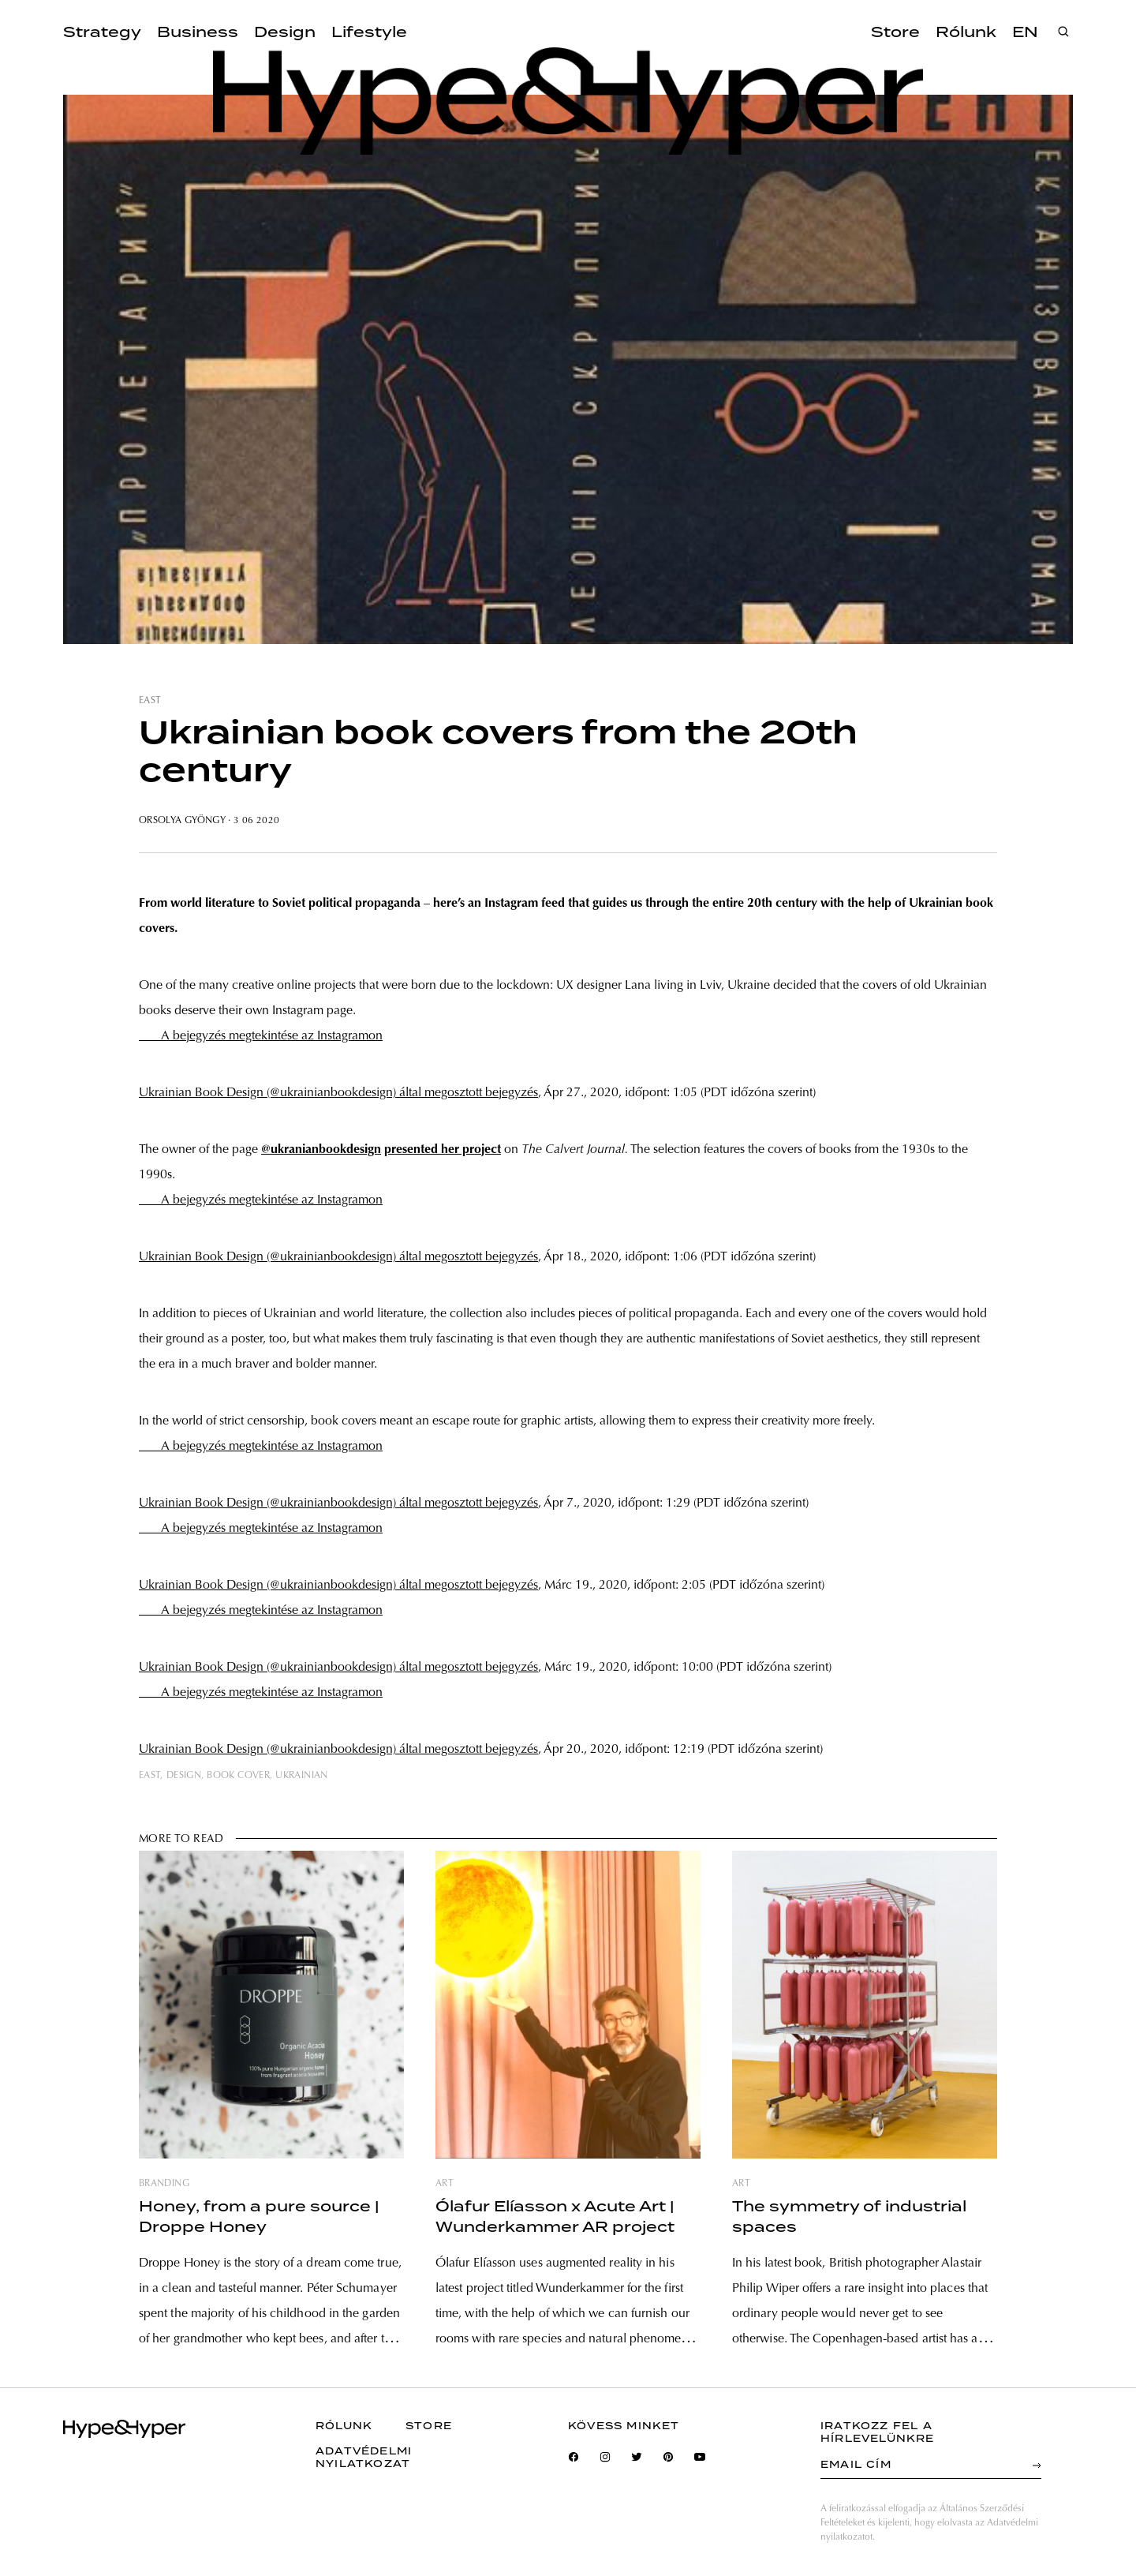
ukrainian (301, 1775)
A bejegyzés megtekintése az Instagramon (261, 1036)
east (150, 701)
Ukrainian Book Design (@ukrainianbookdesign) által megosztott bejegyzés (338, 1093)
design (183, 1775)
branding (164, 2183)
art (444, 2183)
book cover (238, 1775)
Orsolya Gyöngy (182, 821)
